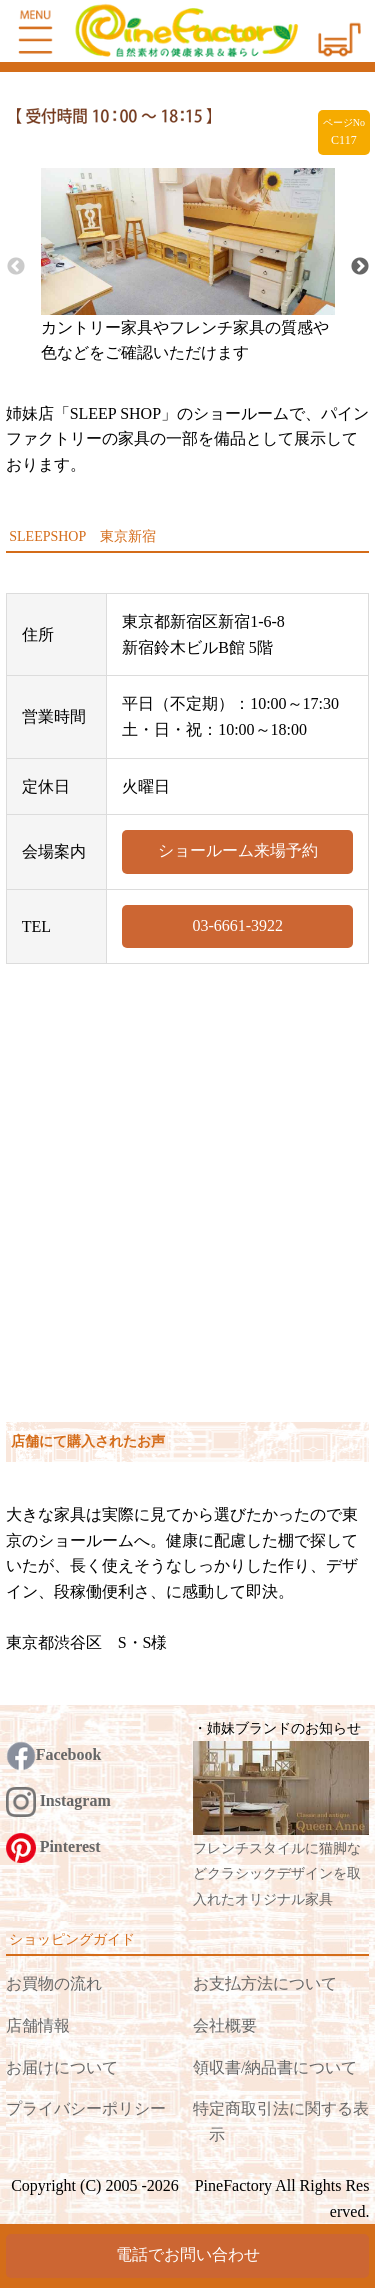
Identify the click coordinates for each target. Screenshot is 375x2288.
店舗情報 (38, 2025)
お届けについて (62, 2067)
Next (360, 267)
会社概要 (225, 2025)
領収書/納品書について (275, 2067)
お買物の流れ (54, 1983)
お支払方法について (265, 1983)
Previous (16, 267)
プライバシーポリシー (86, 2108)
